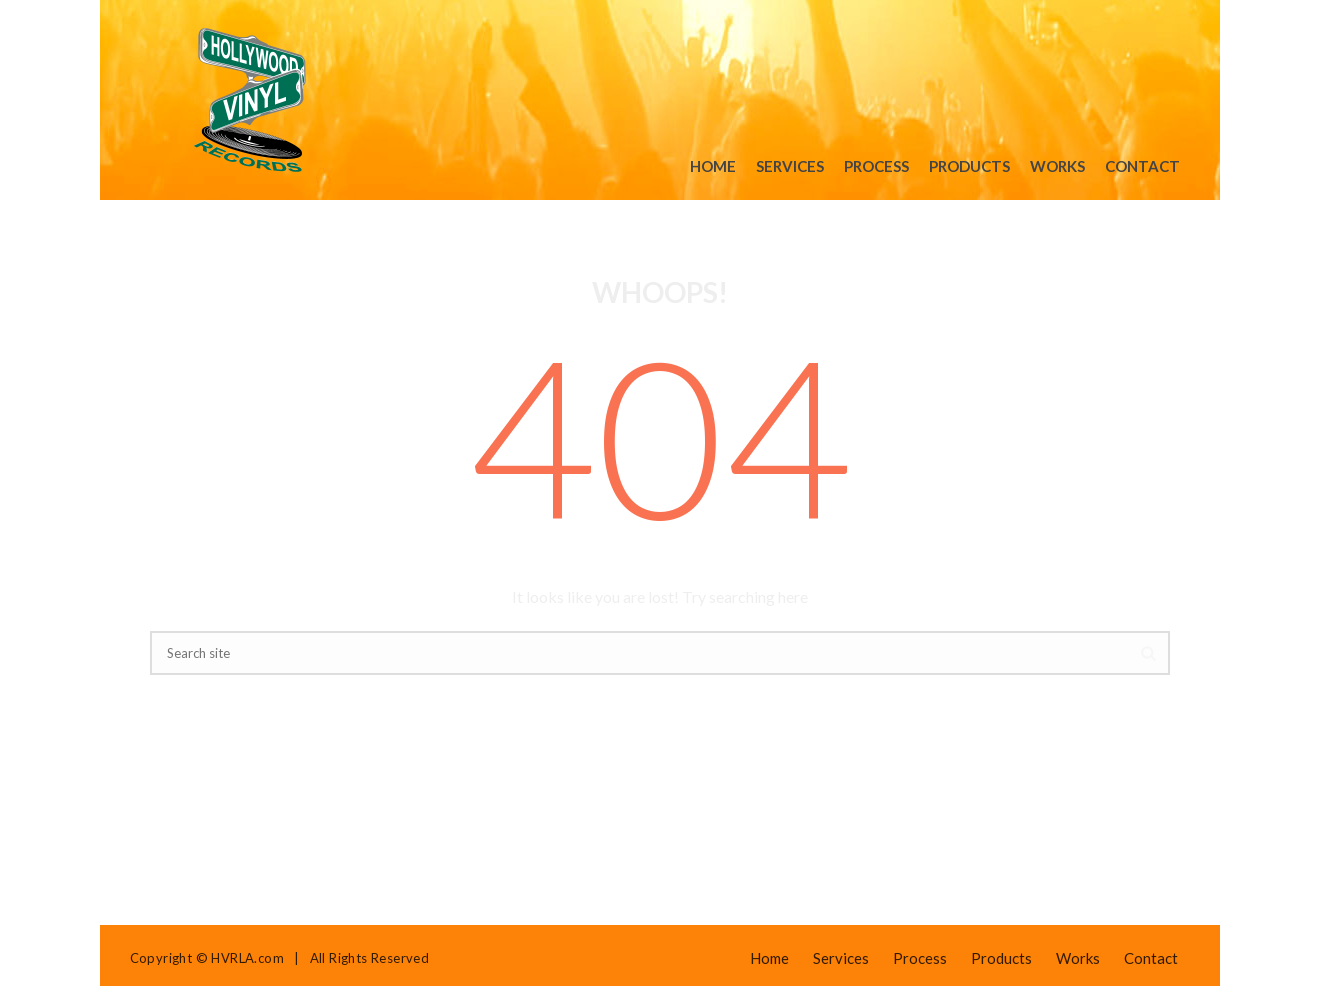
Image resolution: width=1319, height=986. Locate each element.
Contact (1142, 166)
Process (876, 166)
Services (790, 166)
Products (969, 166)
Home (713, 166)
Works (1057, 166)
